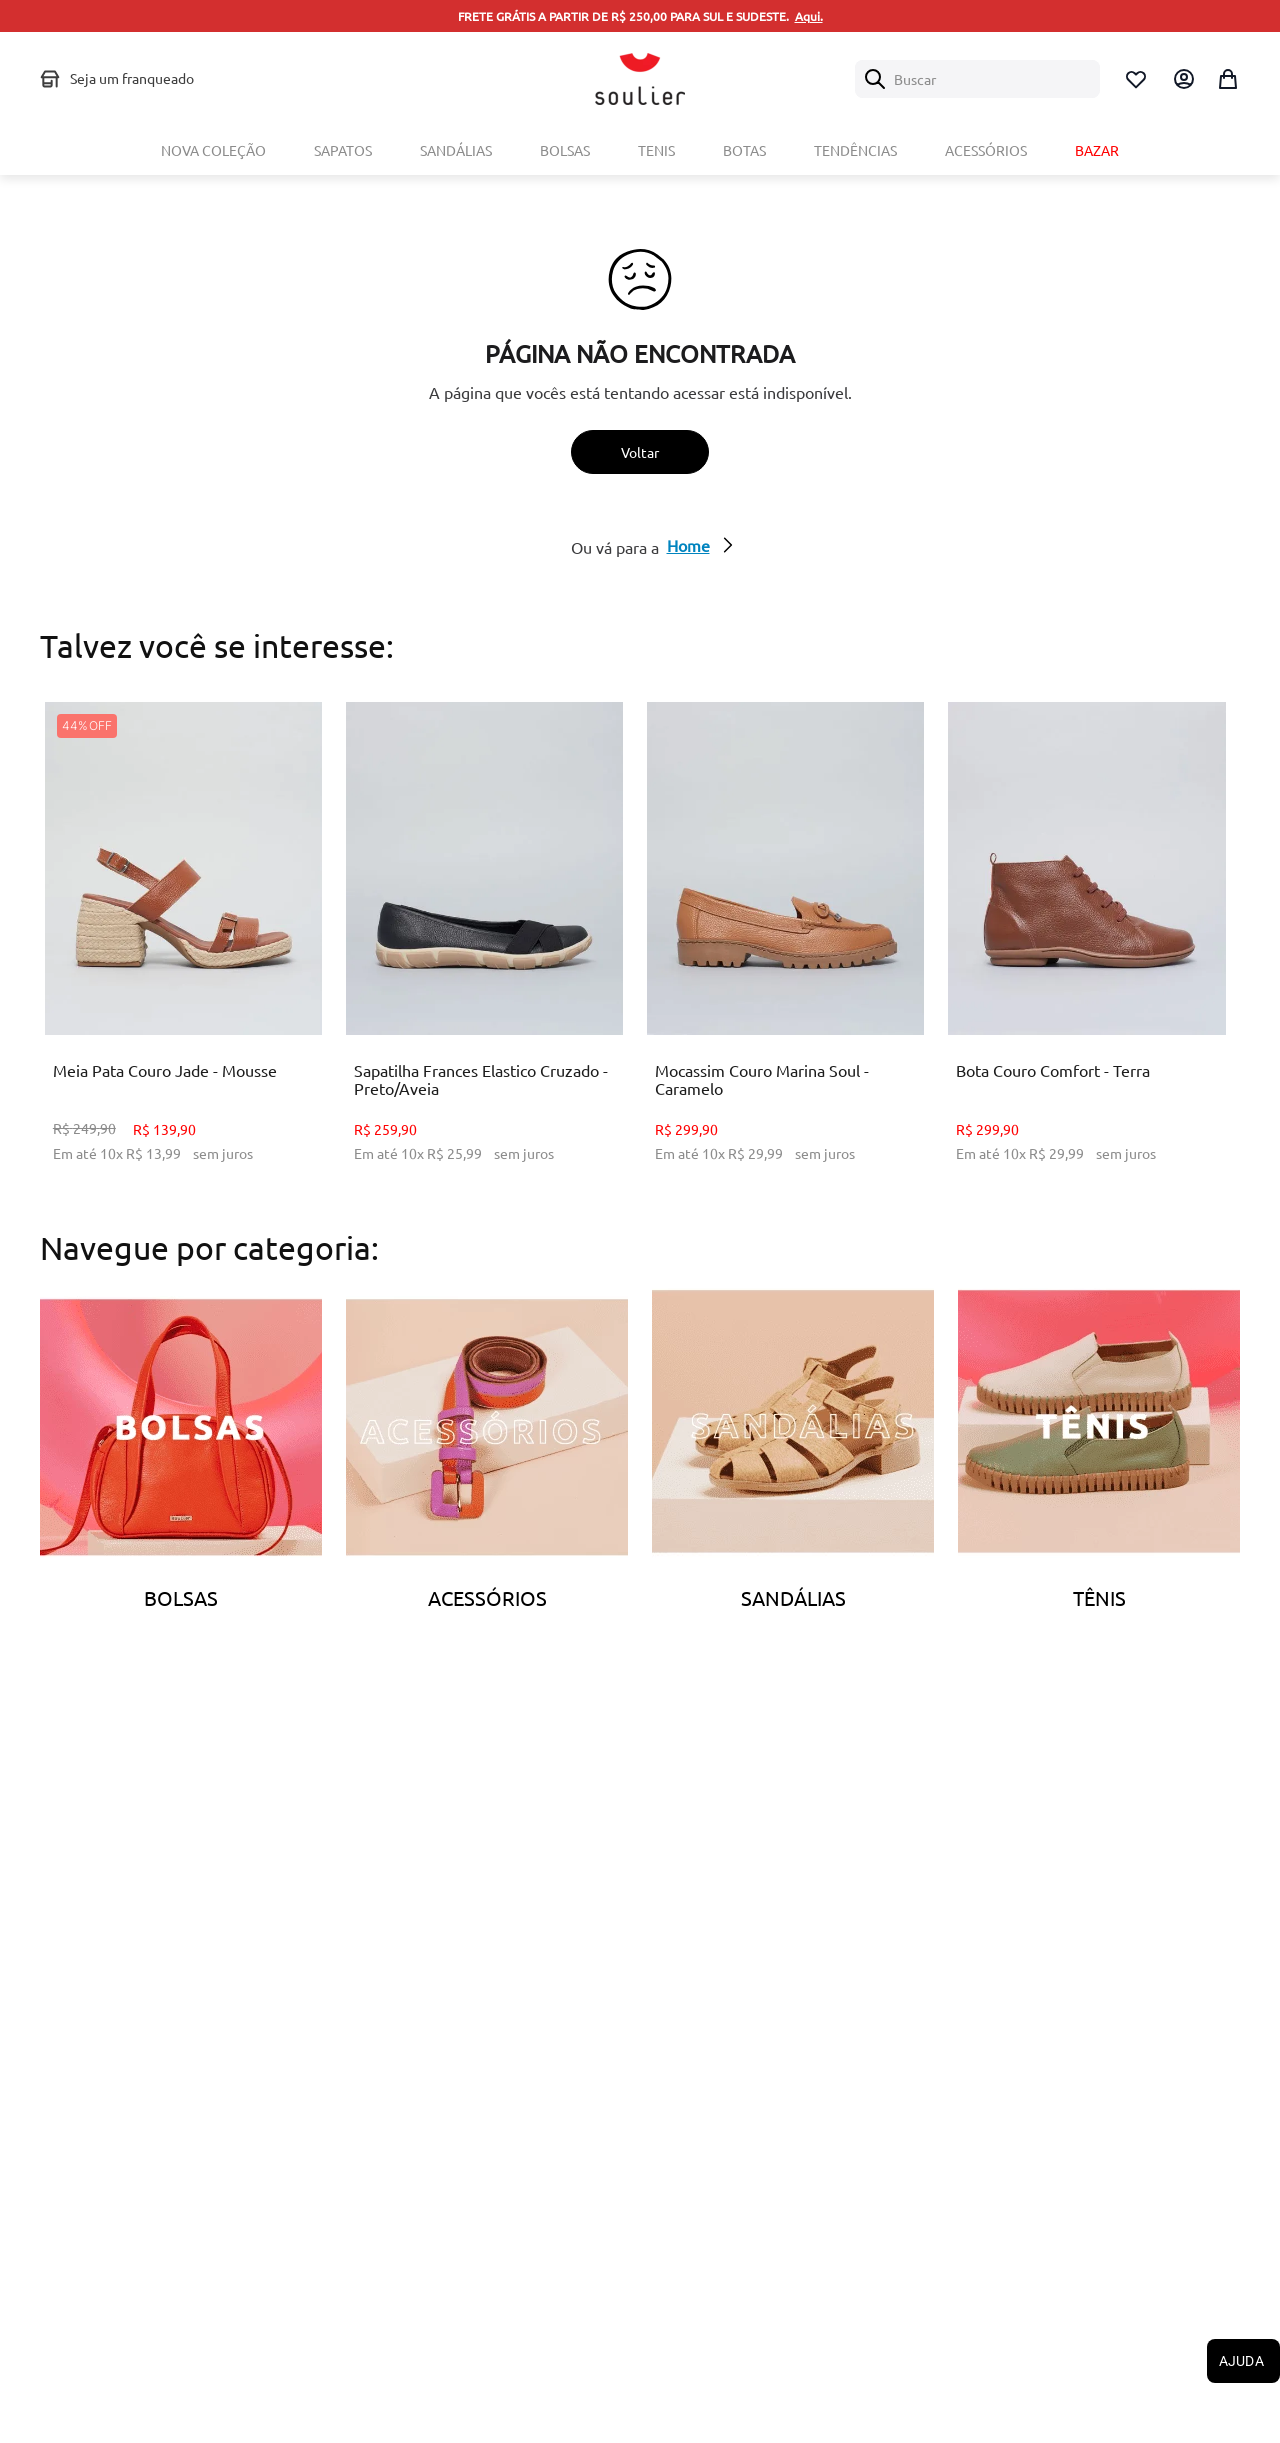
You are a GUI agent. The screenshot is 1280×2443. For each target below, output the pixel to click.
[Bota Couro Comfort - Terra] (1086, 947)
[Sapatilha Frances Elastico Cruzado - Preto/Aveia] (484, 947)
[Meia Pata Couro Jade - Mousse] (183, 947)
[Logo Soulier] (640, 79)
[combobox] (977, 79)
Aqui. (809, 16)
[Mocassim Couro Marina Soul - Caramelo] (785, 947)
